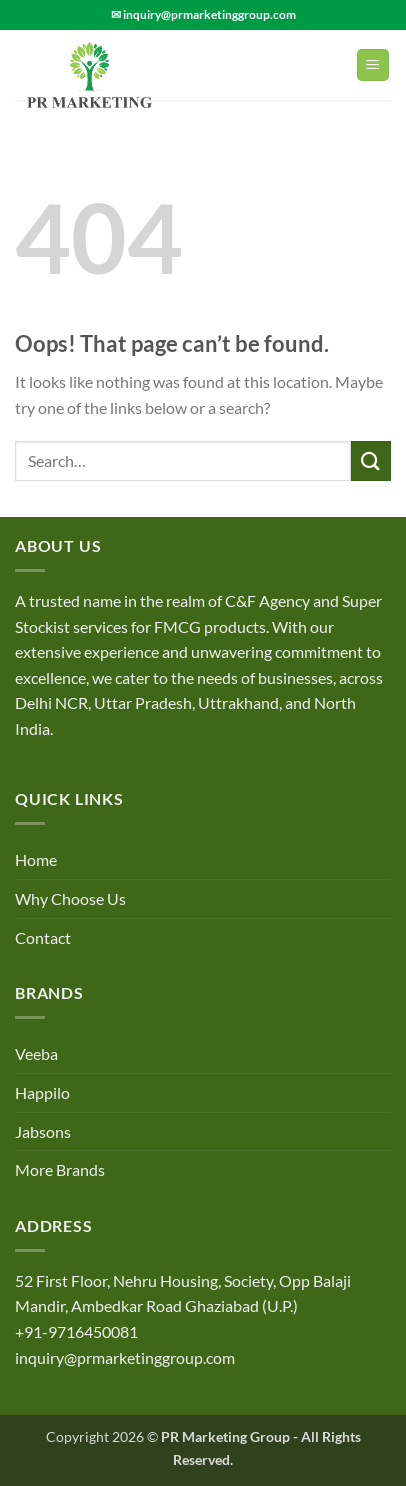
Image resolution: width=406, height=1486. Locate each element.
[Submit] (371, 460)
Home (36, 859)
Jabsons (43, 1131)
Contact (43, 937)
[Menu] (373, 65)
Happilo (42, 1092)
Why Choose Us (70, 898)
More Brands (60, 1169)
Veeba (36, 1053)
